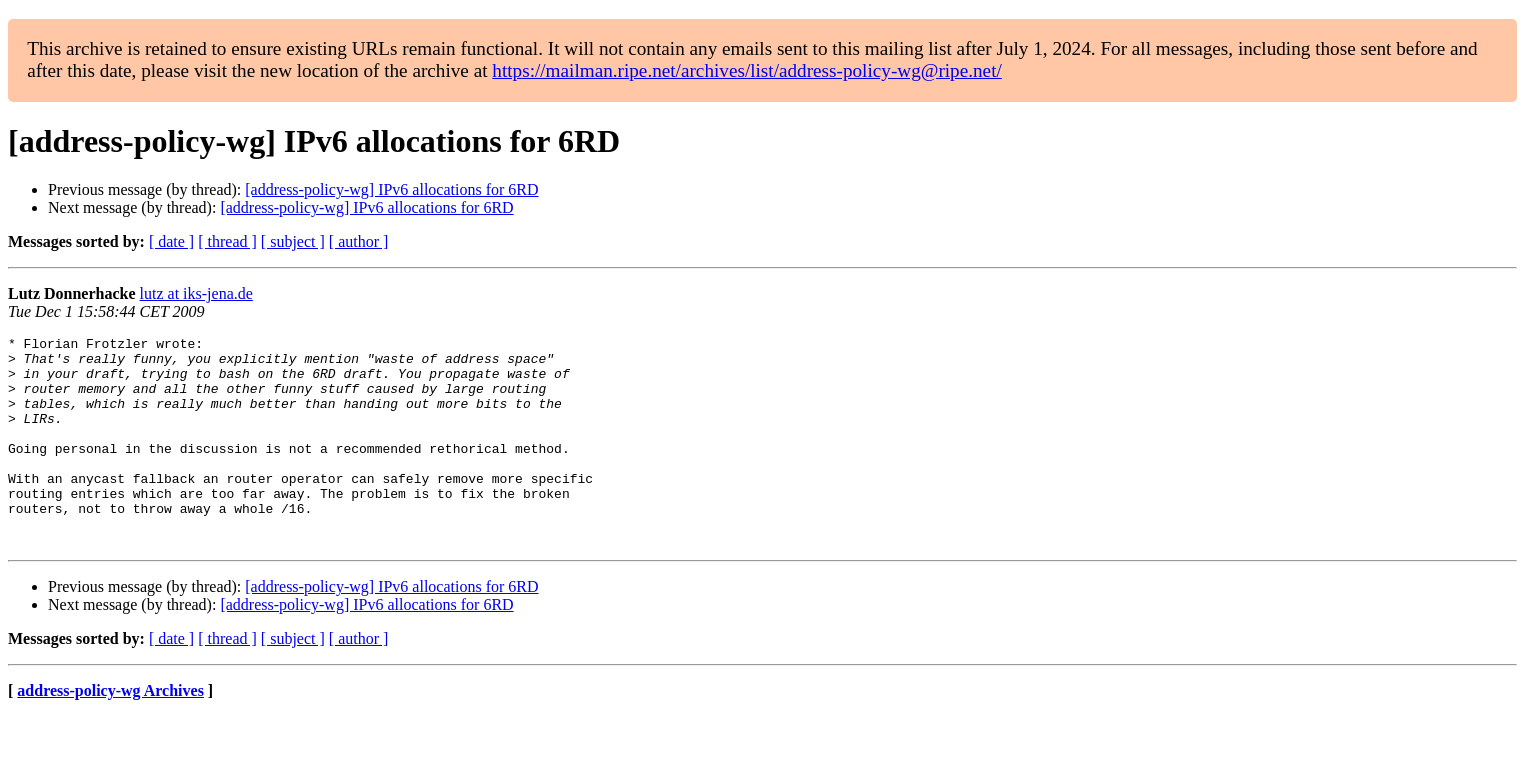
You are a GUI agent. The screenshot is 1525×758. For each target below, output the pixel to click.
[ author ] (359, 241)
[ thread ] (227, 241)
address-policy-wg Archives (110, 732)
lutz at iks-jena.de (196, 293)
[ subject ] (293, 241)
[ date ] (171, 241)
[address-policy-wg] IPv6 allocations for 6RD (391, 189)
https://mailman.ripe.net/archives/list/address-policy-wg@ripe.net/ (747, 70)
